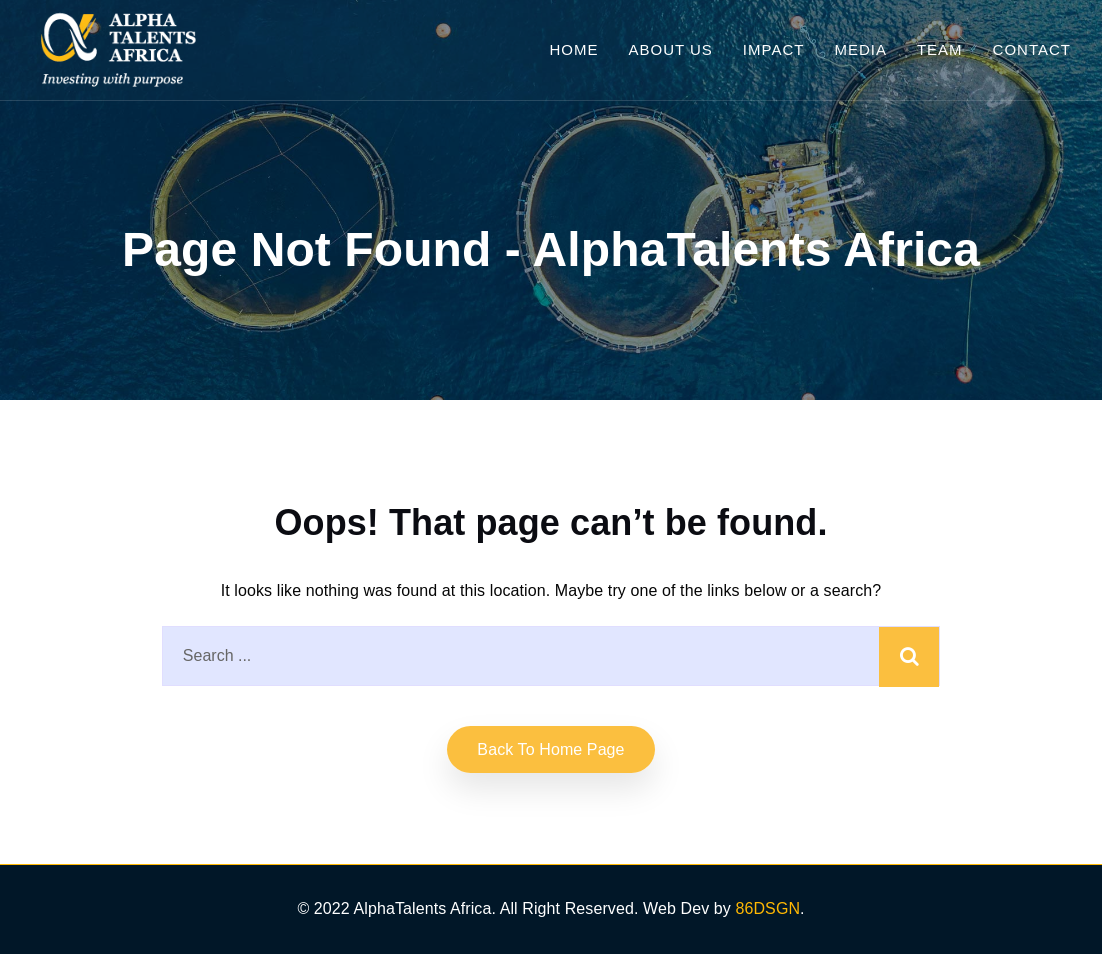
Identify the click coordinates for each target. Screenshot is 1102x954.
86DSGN (767, 908)
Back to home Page (550, 749)
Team (940, 49)
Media (860, 49)
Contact (1032, 49)
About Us (670, 49)
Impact (774, 49)
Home (573, 49)
